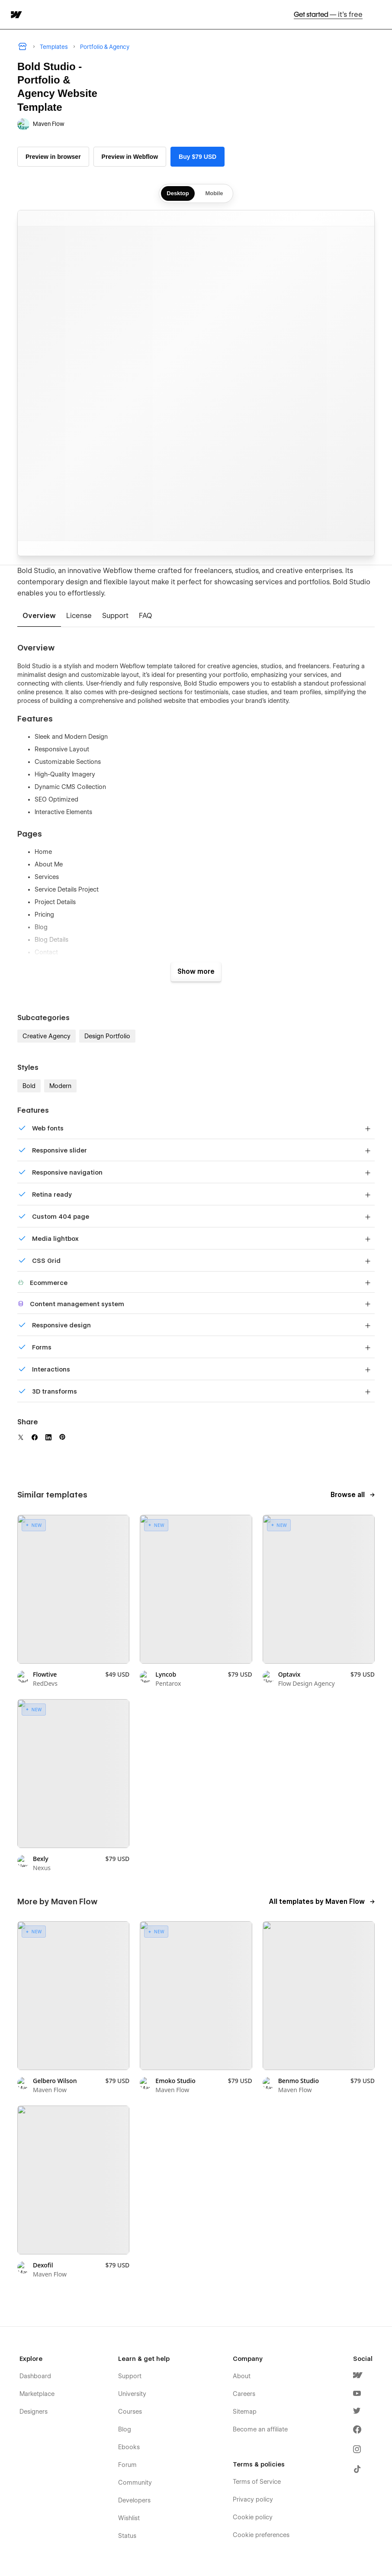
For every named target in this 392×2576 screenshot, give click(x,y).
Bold (28, 1085)
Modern (60, 1085)
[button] (380, 14)
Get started (328, 14)
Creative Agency (46, 1036)
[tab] (39, 616)
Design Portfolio (107, 1036)
